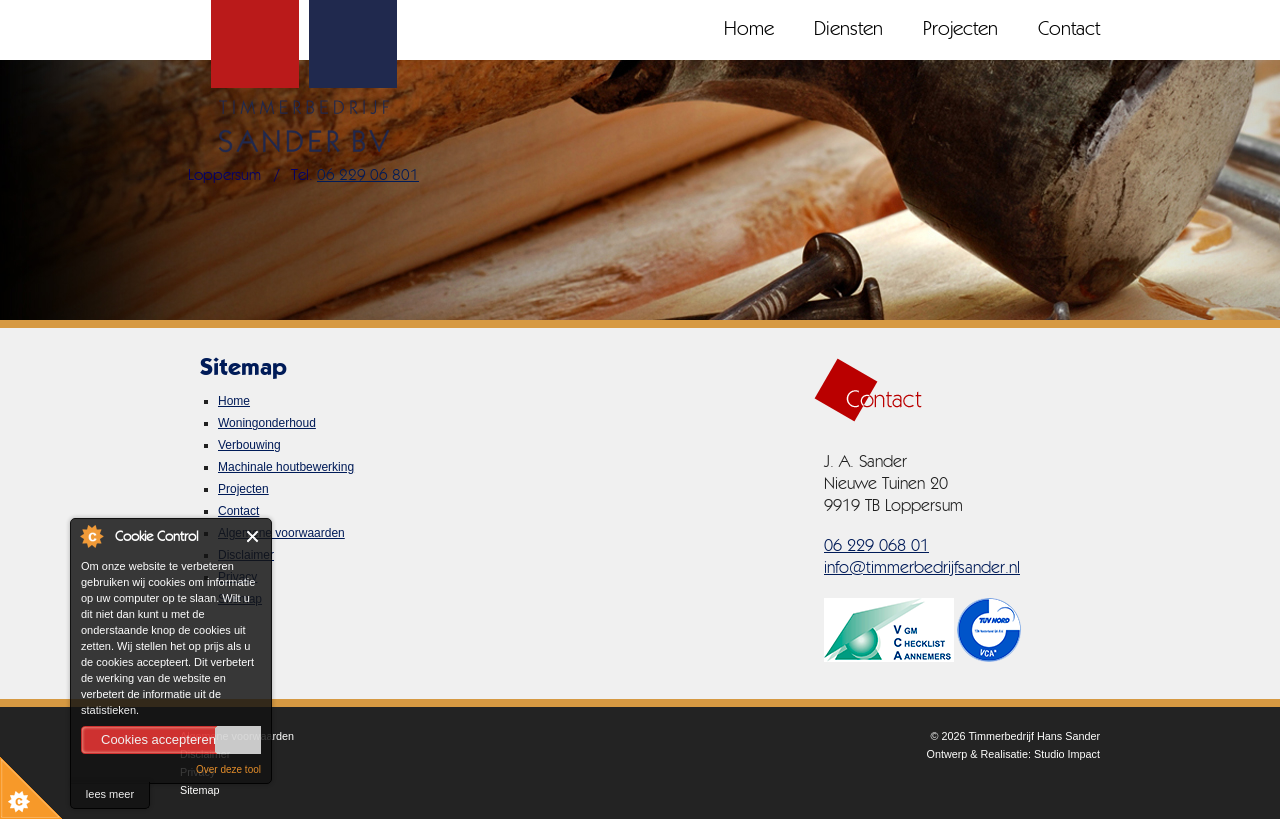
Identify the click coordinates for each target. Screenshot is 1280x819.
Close (253, 536)
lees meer (110, 794)
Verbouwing (249, 445)
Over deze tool (228, 769)
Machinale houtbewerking (286, 467)
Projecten (960, 30)
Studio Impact (1067, 754)
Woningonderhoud (267, 423)
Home (749, 30)
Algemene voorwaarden (281, 533)
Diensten (848, 30)
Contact (1069, 30)
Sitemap (200, 790)
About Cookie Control (91, 536)
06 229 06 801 (368, 176)
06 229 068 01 (876, 546)
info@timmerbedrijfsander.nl (922, 568)
